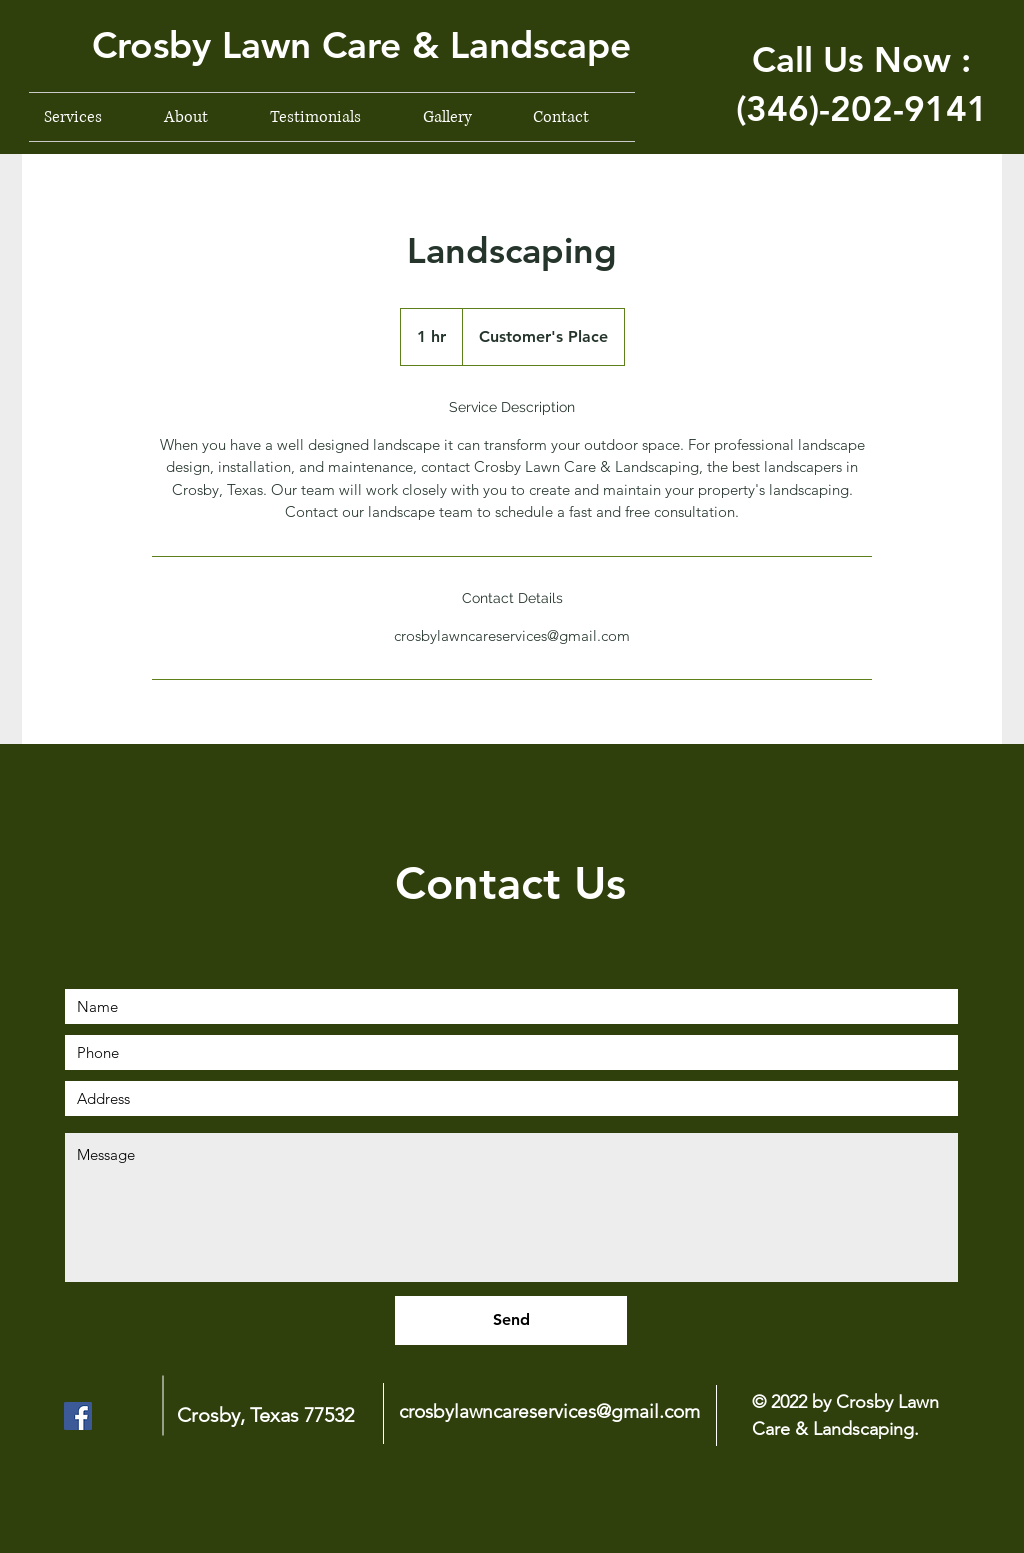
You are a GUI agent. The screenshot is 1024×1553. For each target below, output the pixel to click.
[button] (352, 44)
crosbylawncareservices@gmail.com (549, 1411)
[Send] (511, 1320)
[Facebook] (78, 1416)
